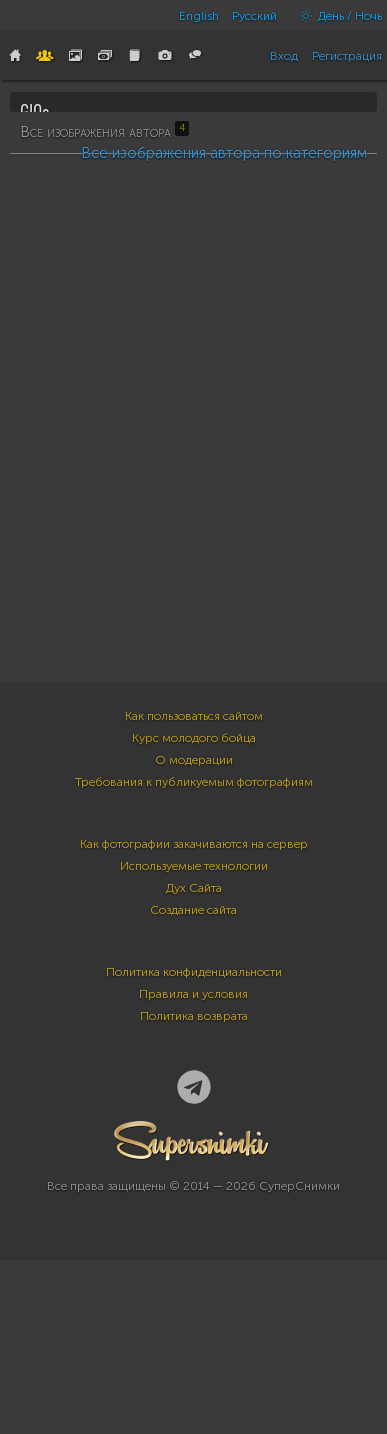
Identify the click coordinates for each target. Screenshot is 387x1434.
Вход (284, 56)
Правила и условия (193, 1187)
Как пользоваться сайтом (194, 909)
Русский (254, 16)
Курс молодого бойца (194, 931)
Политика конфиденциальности (194, 1165)
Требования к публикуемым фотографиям (194, 975)
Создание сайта (193, 1103)
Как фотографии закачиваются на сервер (194, 1037)
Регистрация (347, 56)
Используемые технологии (194, 1059)
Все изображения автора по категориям (224, 670)
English (199, 16)
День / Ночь (336, 16)
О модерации (194, 953)
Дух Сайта (194, 1081)
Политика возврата (194, 1209)
